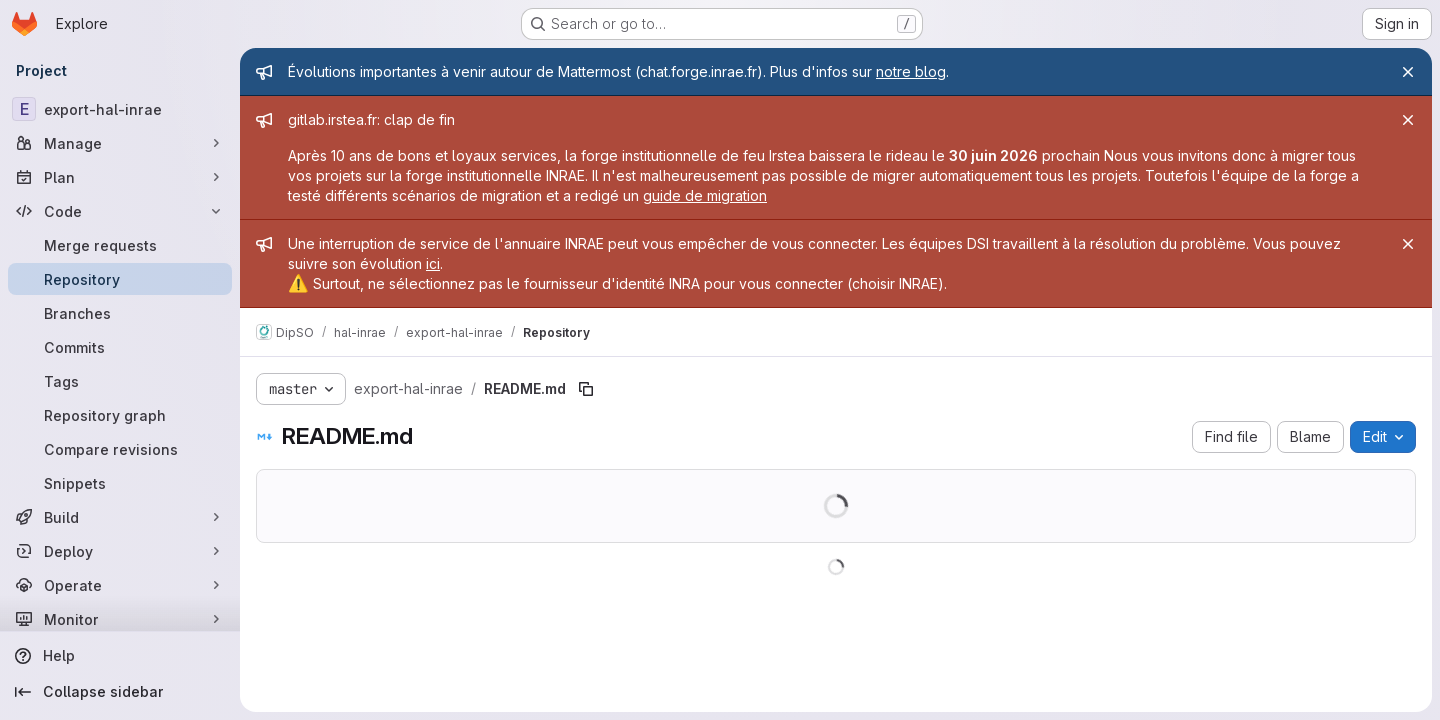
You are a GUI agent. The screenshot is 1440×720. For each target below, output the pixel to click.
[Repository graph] (120, 415)
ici (433, 263)
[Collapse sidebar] (120, 692)
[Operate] (120, 585)
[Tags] (120, 381)
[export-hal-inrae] (120, 109)
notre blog (911, 71)
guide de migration (705, 195)
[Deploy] (120, 551)
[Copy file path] (586, 389)
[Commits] (120, 347)
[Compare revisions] (120, 449)
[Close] (1408, 72)
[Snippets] (120, 483)
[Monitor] (120, 619)
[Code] (120, 211)
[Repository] (120, 279)
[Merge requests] (120, 245)
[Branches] (120, 313)
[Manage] (120, 143)
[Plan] (120, 177)
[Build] (120, 517)
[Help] (120, 656)
